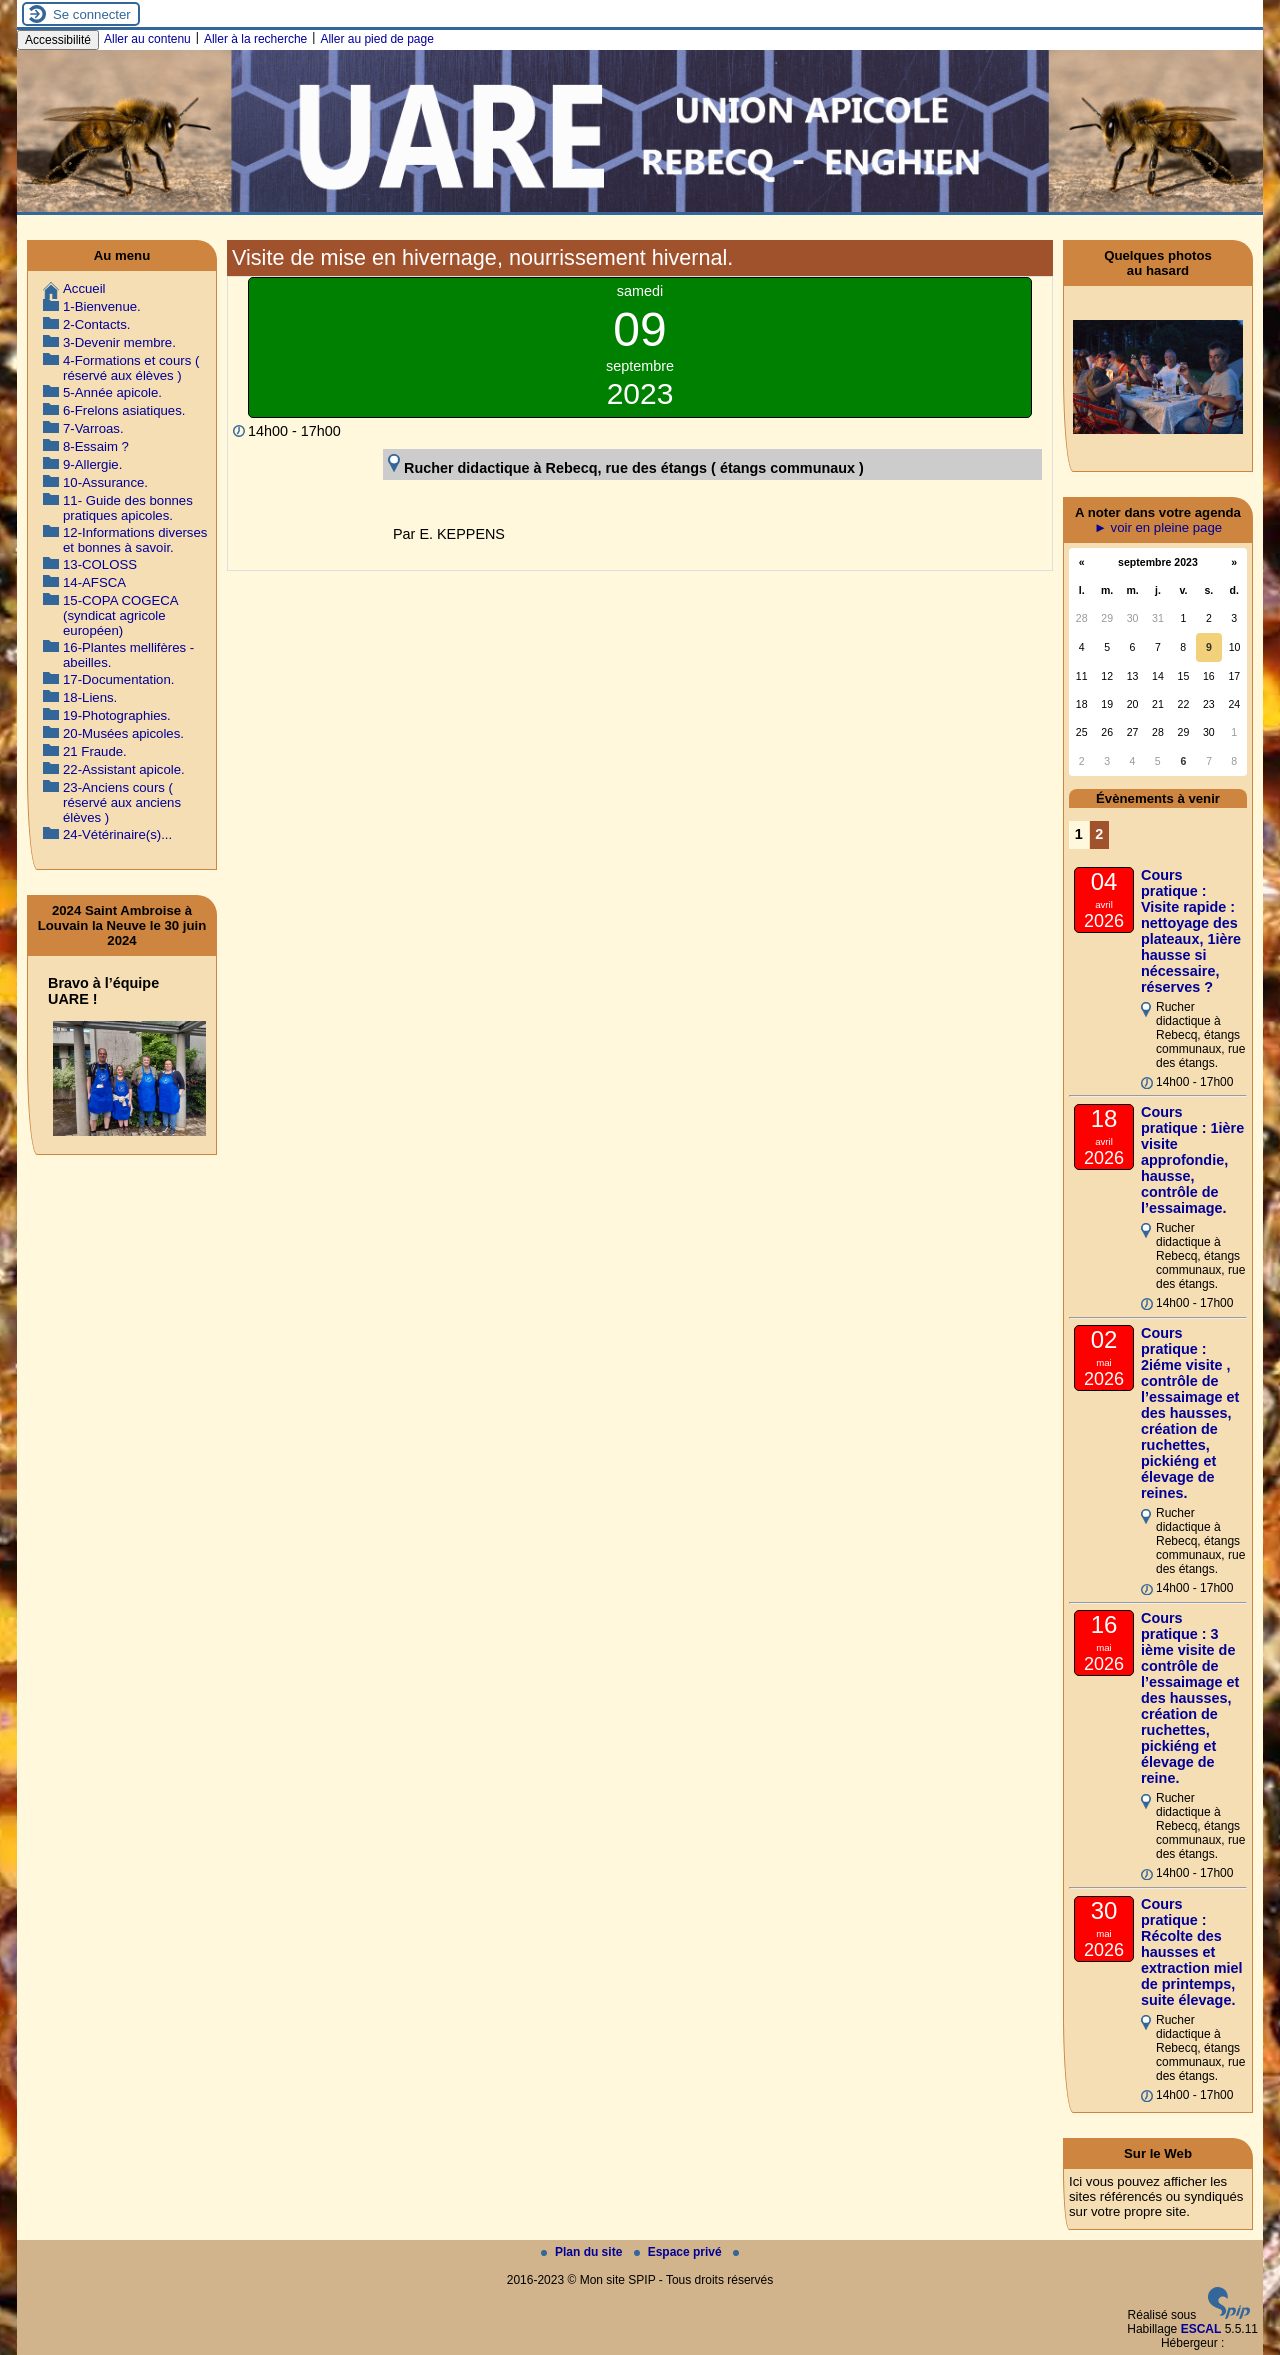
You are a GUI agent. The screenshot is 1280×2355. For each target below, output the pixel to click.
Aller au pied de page (376, 39)
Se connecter (92, 14)
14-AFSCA (94, 582)
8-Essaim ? (96, 446)
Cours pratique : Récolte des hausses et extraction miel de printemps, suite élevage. (1192, 1952)
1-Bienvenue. (102, 306)
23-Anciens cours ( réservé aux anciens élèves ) (122, 802)
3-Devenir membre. (119, 342)
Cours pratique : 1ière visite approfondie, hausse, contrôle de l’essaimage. (1192, 1160)
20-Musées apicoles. (123, 733)
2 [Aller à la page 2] (1099, 834)
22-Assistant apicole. (124, 769)
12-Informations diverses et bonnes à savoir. (135, 540)
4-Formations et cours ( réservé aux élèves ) (131, 368)
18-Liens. (90, 697)
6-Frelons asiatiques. (124, 410)
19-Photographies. (117, 715)
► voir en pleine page (1158, 527)
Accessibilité (58, 40)
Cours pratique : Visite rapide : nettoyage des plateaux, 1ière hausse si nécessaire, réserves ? (1191, 931)
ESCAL (1201, 2329)
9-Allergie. (92, 464)
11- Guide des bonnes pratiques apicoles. (128, 508)
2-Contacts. (96, 324)
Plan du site (583, 2252)
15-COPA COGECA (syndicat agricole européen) (120, 615)
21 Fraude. (95, 751)
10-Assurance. (105, 482)
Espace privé (679, 2252)
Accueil (84, 288)
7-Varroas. (93, 428)
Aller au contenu (147, 39)
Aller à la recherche (255, 39)
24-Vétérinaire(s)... (117, 834)
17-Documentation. (118, 679)
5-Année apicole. (112, 392)
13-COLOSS (100, 564)
